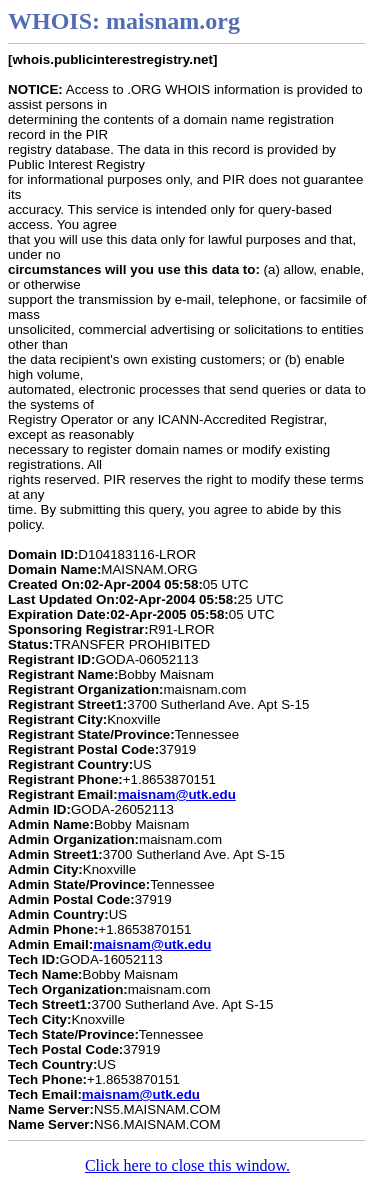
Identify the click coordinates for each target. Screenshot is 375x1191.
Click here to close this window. (187, 1165)
